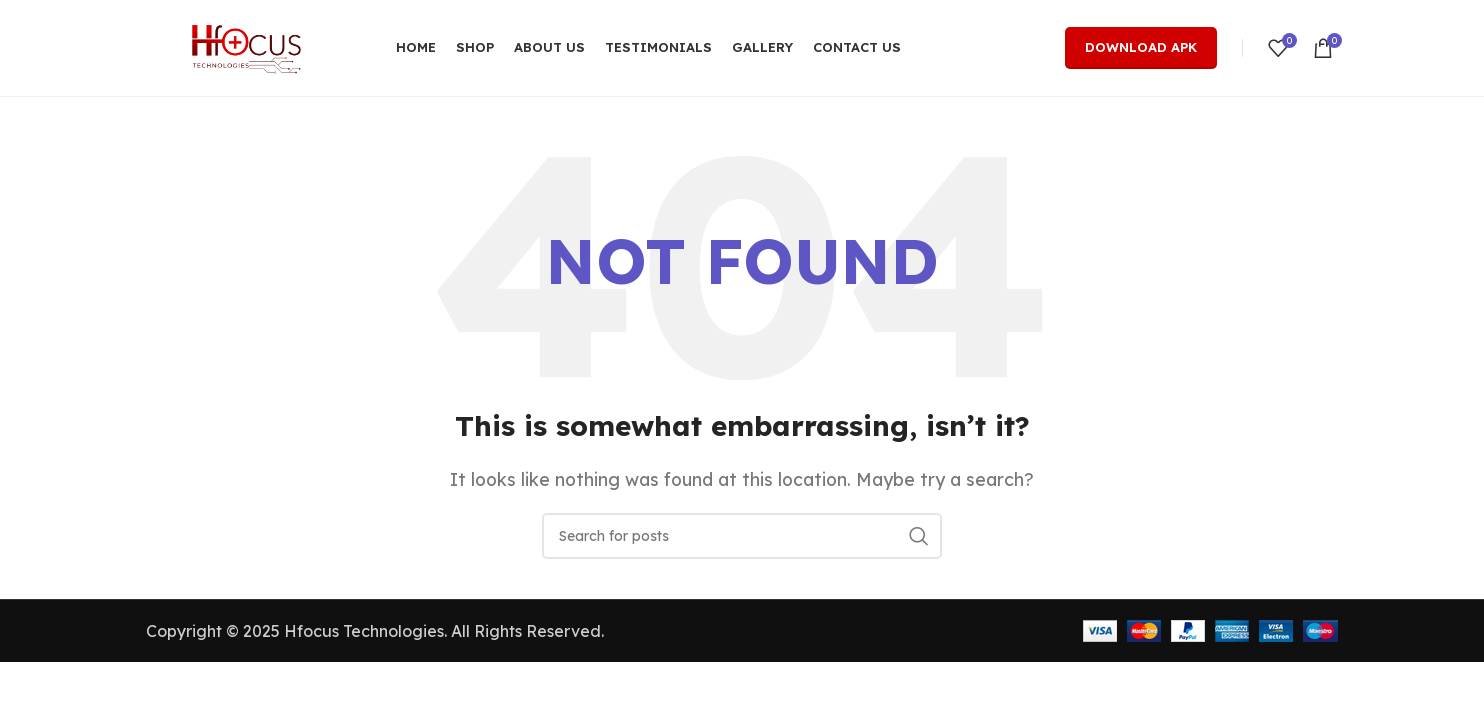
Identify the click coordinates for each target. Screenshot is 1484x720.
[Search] (742, 541)
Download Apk (1141, 49)
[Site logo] (246, 48)
